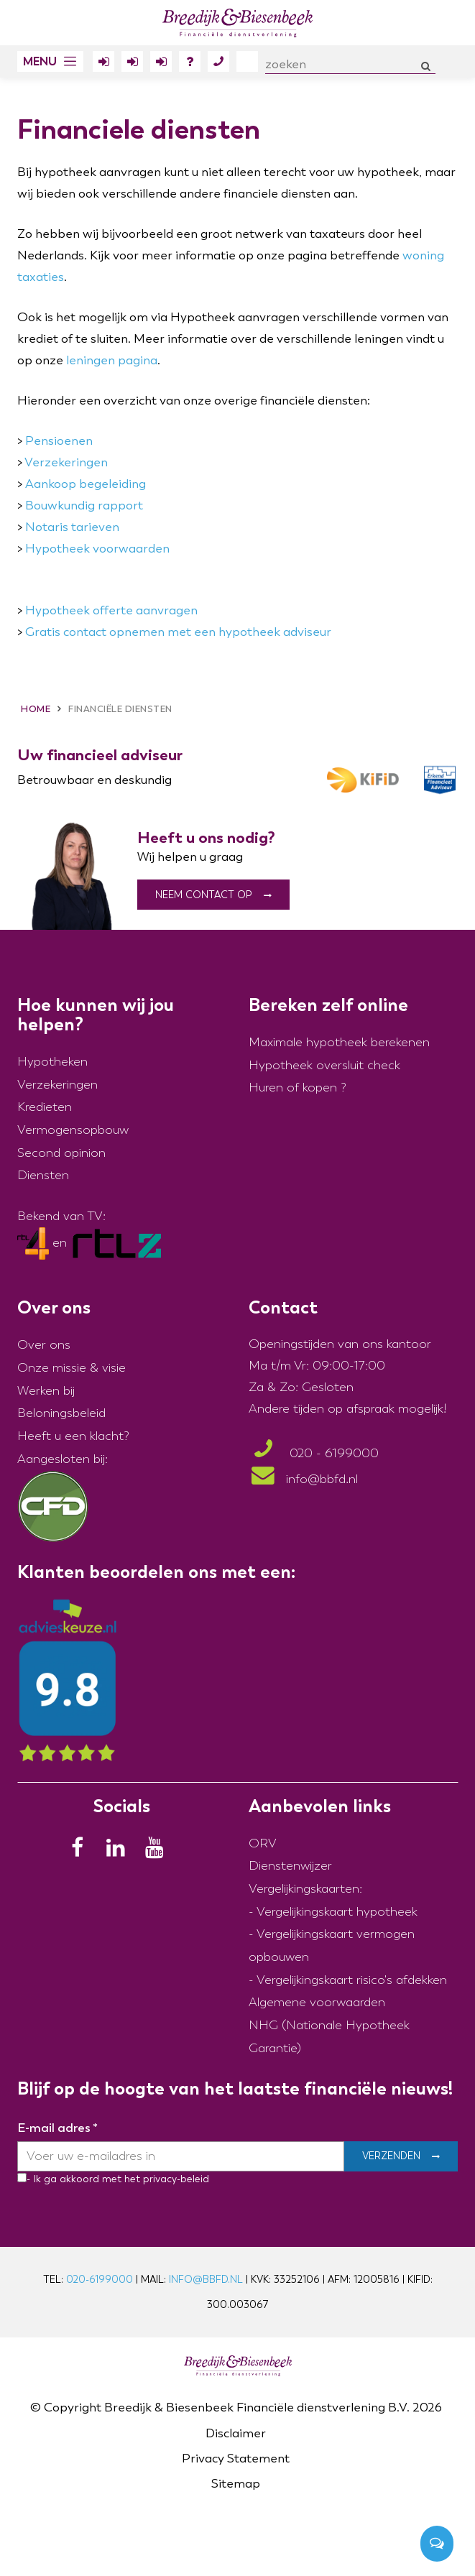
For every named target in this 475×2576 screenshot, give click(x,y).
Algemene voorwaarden (317, 2003)
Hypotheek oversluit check (324, 1065)
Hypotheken (52, 1062)
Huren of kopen (293, 1088)
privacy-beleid (174, 2179)
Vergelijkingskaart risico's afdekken (352, 1980)
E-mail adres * (57, 2128)
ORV (263, 1843)
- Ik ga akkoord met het (83, 2179)
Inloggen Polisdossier (161, 64)
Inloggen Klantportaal (103, 64)
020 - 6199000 (314, 1454)
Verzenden (391, 2157)
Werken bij (46, 1390)
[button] (50, 61)
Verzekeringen (66, 462)
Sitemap (235, 2483)
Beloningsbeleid (61, 1413)
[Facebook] (81, 1851)
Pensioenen (59, 440)
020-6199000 (99, 2279)
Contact (218, 64)
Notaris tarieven (72, 527)
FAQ (189, 64)
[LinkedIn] (120, 1851)
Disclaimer (236, 2433)
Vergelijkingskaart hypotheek (337, 1911)
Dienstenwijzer (290, 1866)
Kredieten (44, 1107)
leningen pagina (111, 360)
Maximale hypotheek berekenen (339, 1042)
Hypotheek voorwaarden (97, 548)
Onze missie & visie (71, 1367)
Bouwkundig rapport (84, 505)
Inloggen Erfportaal (132, 64)
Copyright (72, 2408)
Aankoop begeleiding (85, 483)
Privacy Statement (236, 2458)
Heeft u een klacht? (73, 1436)
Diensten (43, 1175)
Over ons (247, 61)
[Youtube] (159, 1851)
